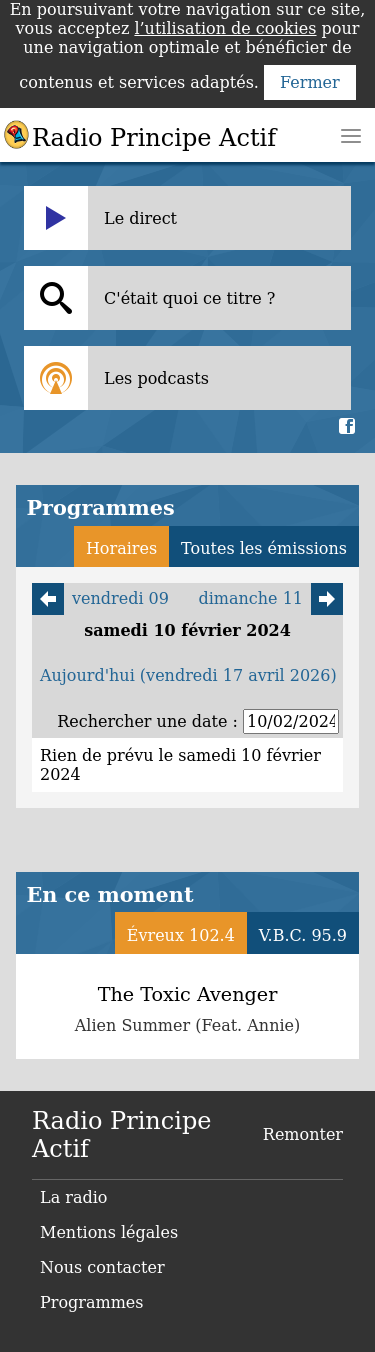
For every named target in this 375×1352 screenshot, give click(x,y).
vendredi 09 (100, 599)
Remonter (303, 1134)
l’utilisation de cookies (225, 28)
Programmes (92, 1302)
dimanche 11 (270, 599)
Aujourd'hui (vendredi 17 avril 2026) (188, 675)
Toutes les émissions (264, 548)
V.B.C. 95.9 (303, 935)
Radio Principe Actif (154, 138)
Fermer (310, 82)
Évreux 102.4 (181, 935)
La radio (73, 1197)
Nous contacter (102, 1267)
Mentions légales (109, 1232)
